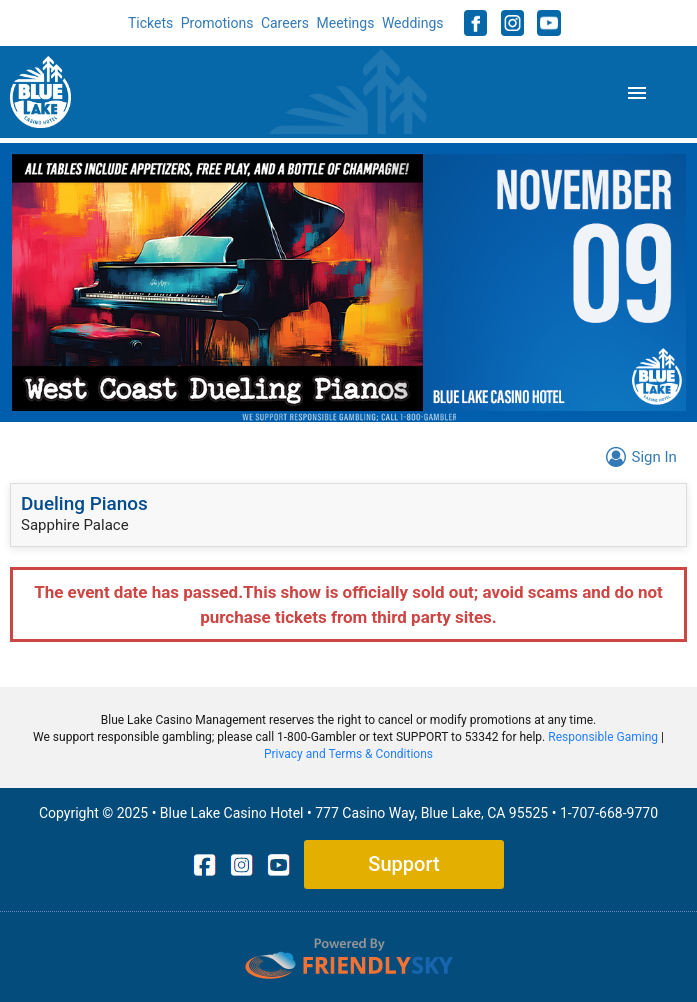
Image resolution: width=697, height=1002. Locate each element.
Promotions (217, 23)
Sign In (638, 457)
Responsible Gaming (603, 737)
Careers (285, 23)
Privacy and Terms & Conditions (348, 754)
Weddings (413, 23)
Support (403, 864)
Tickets (150, 23)
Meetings (346, 23)
